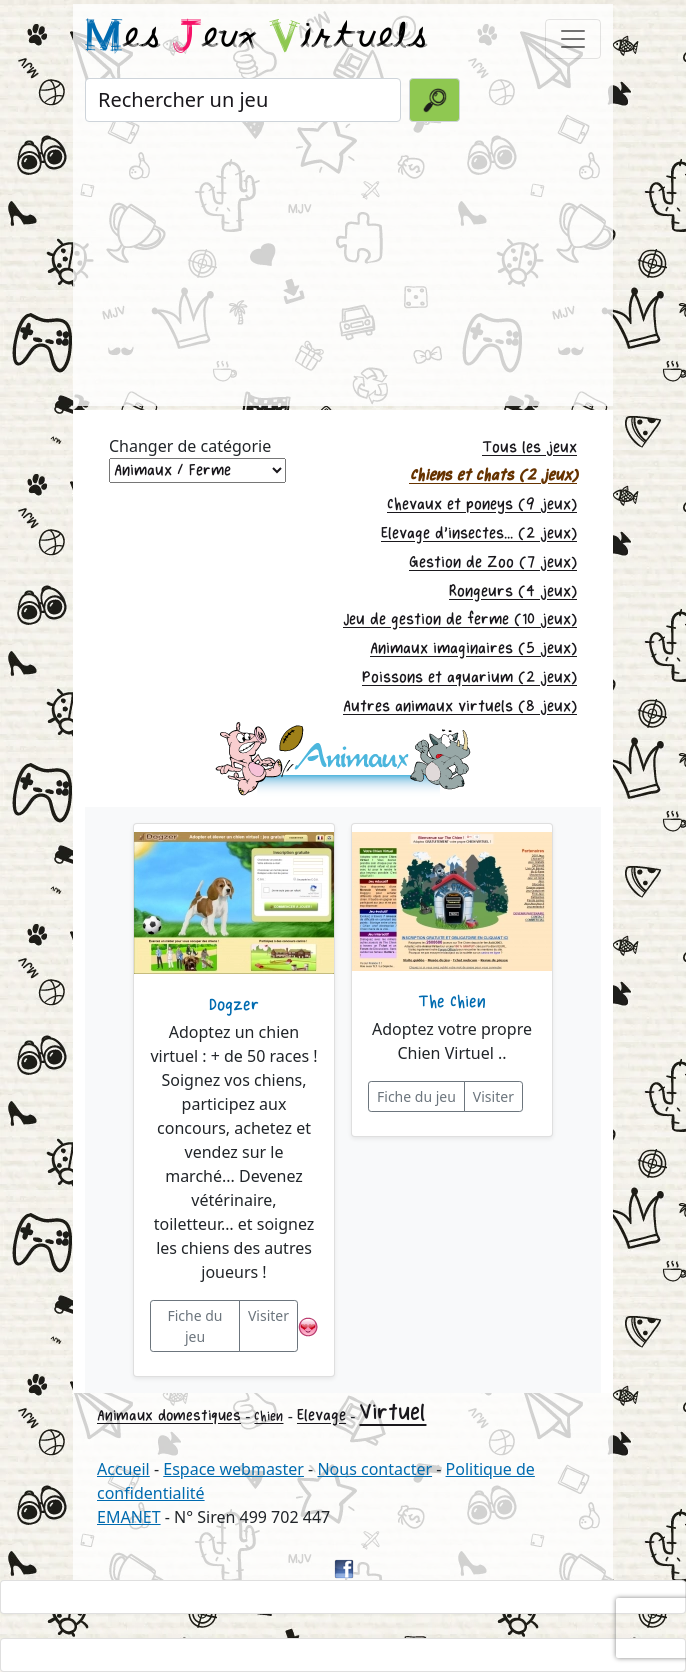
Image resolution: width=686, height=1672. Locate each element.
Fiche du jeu (194, 1326)
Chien (268, 1416)
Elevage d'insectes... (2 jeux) (479, 533)
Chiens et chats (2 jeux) (493, 475)
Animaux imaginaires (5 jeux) (473, 648)
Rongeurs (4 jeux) (513, 591)
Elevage (321, 1415)
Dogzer (234, 1005)
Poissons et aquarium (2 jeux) (469, 677)
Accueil (123, 1469)
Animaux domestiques (169, 1415)
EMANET (129, 1517)
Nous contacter (374, 1469)
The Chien (452, 1002)
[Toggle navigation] (573, 39)
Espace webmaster (233, 1469)
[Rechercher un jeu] (243, 100)
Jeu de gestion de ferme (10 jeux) (460, 619)
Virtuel (392, 1412)
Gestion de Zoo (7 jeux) (493, 562)
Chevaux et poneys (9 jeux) (482, 504)
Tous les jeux (529, 447)
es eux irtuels (256, 38)
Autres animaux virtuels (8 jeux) (460, 706)
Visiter (268, 1315)
